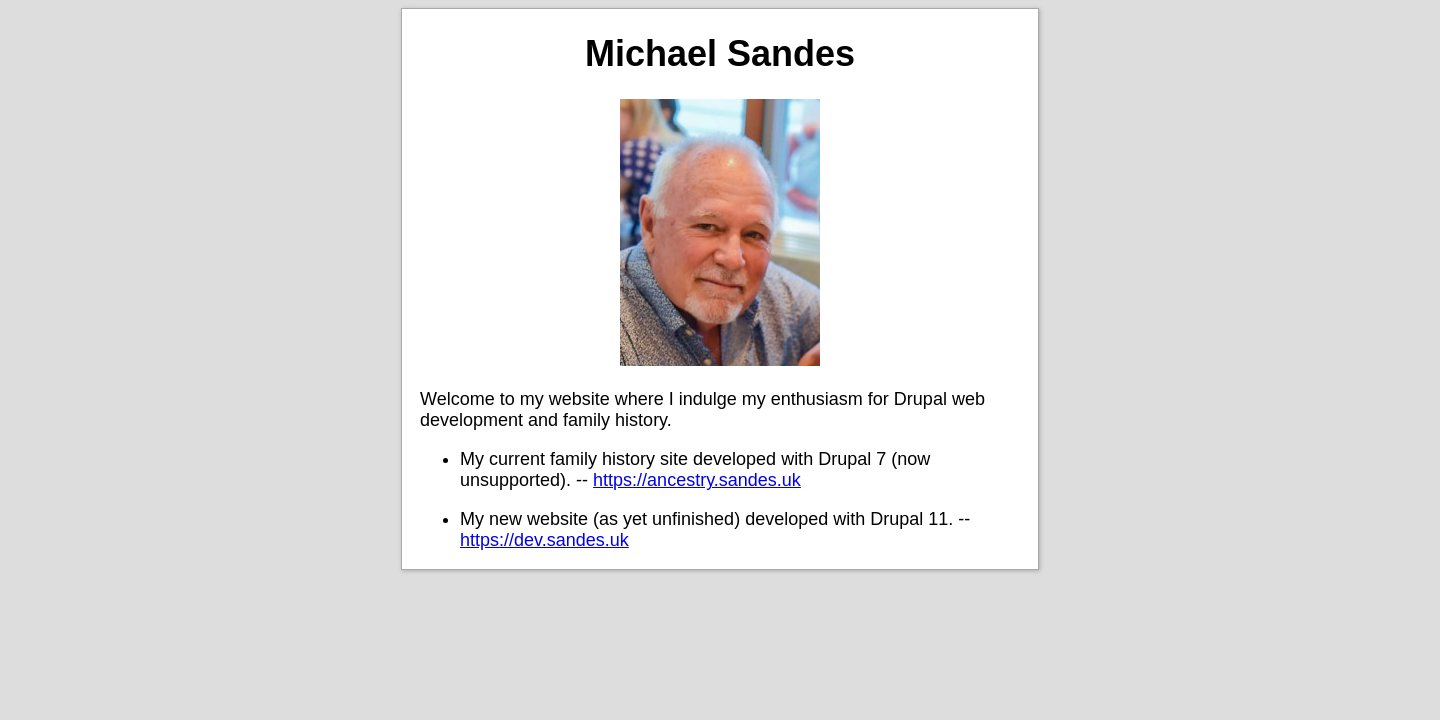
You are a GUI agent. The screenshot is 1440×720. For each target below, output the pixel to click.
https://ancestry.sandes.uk (697, 480)
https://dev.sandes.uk (544, 540)
